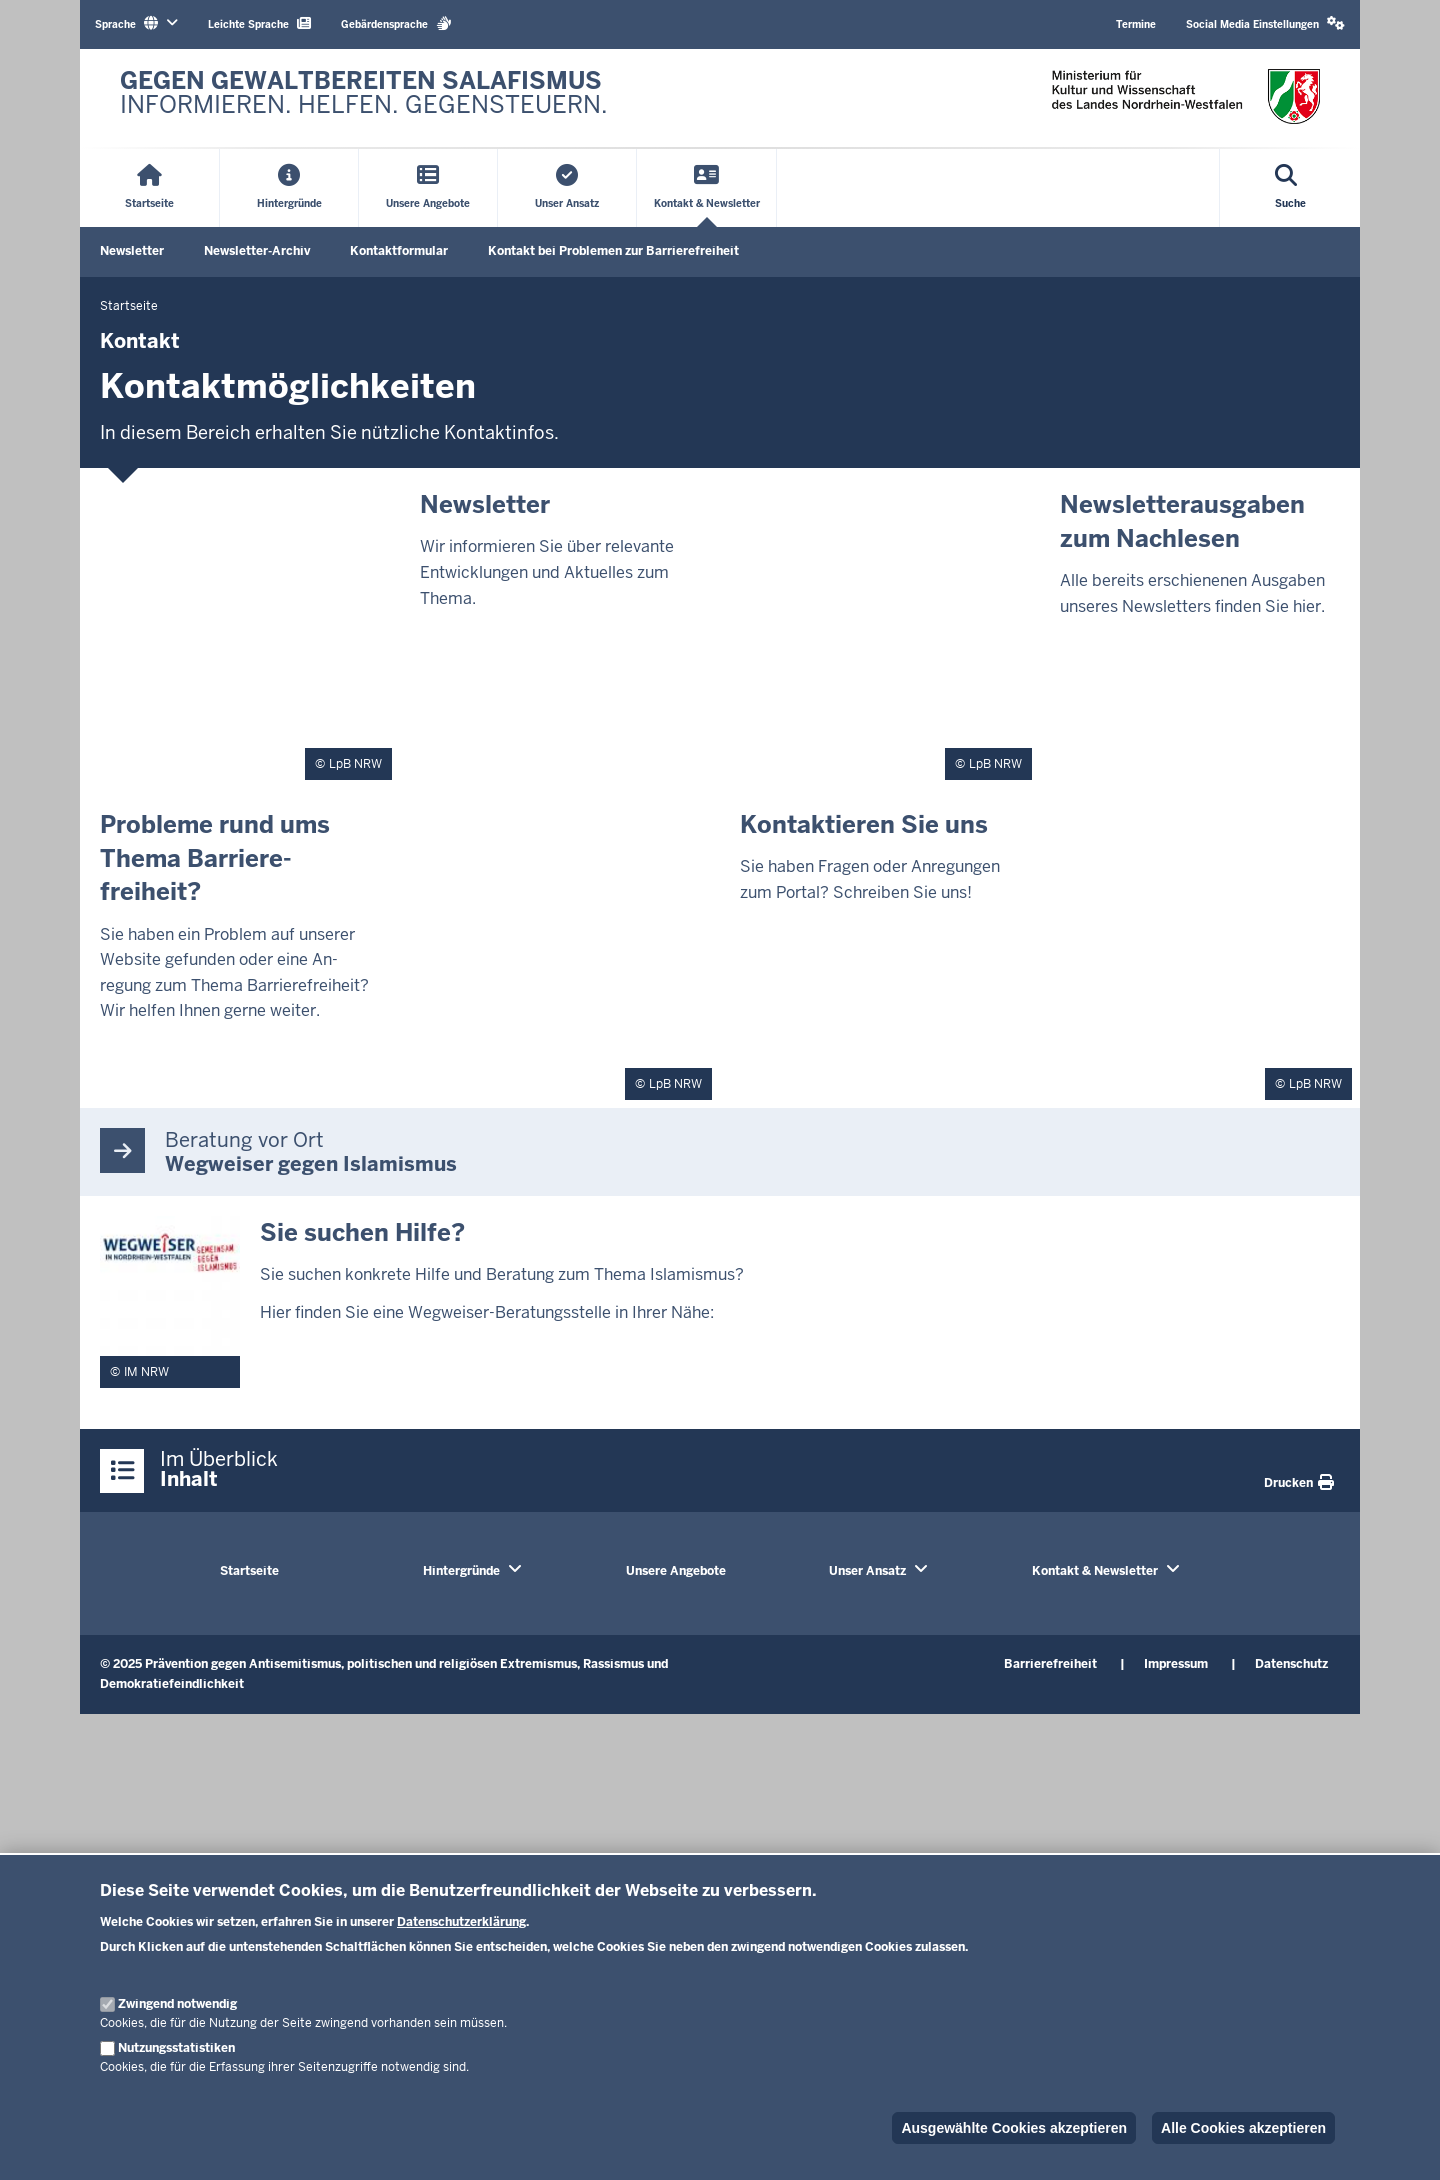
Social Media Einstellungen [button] (1265, 23)
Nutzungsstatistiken (176, 2048)
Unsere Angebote (676, 1571)
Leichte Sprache (259, 23)
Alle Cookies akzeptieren (1243, 2128)
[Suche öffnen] (1291, 188)
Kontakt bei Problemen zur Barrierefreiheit (613, 251)
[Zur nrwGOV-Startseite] (364, 98)
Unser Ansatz (867, 1571)
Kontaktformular (399, 251)
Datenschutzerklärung (461, 1922)
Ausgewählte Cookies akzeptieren (1014, 2128)
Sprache (136, 23)
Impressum (1176, 1664)
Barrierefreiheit (1050, 1664)
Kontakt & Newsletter (1095, 1571)
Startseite (249, 1571)
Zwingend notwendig (177, 2004)
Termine (1136, 24)
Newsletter (132, 251)
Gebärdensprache (396, 23)
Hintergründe (461, 1571)
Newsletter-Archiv (257, 251)
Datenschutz (1291, 1664)
